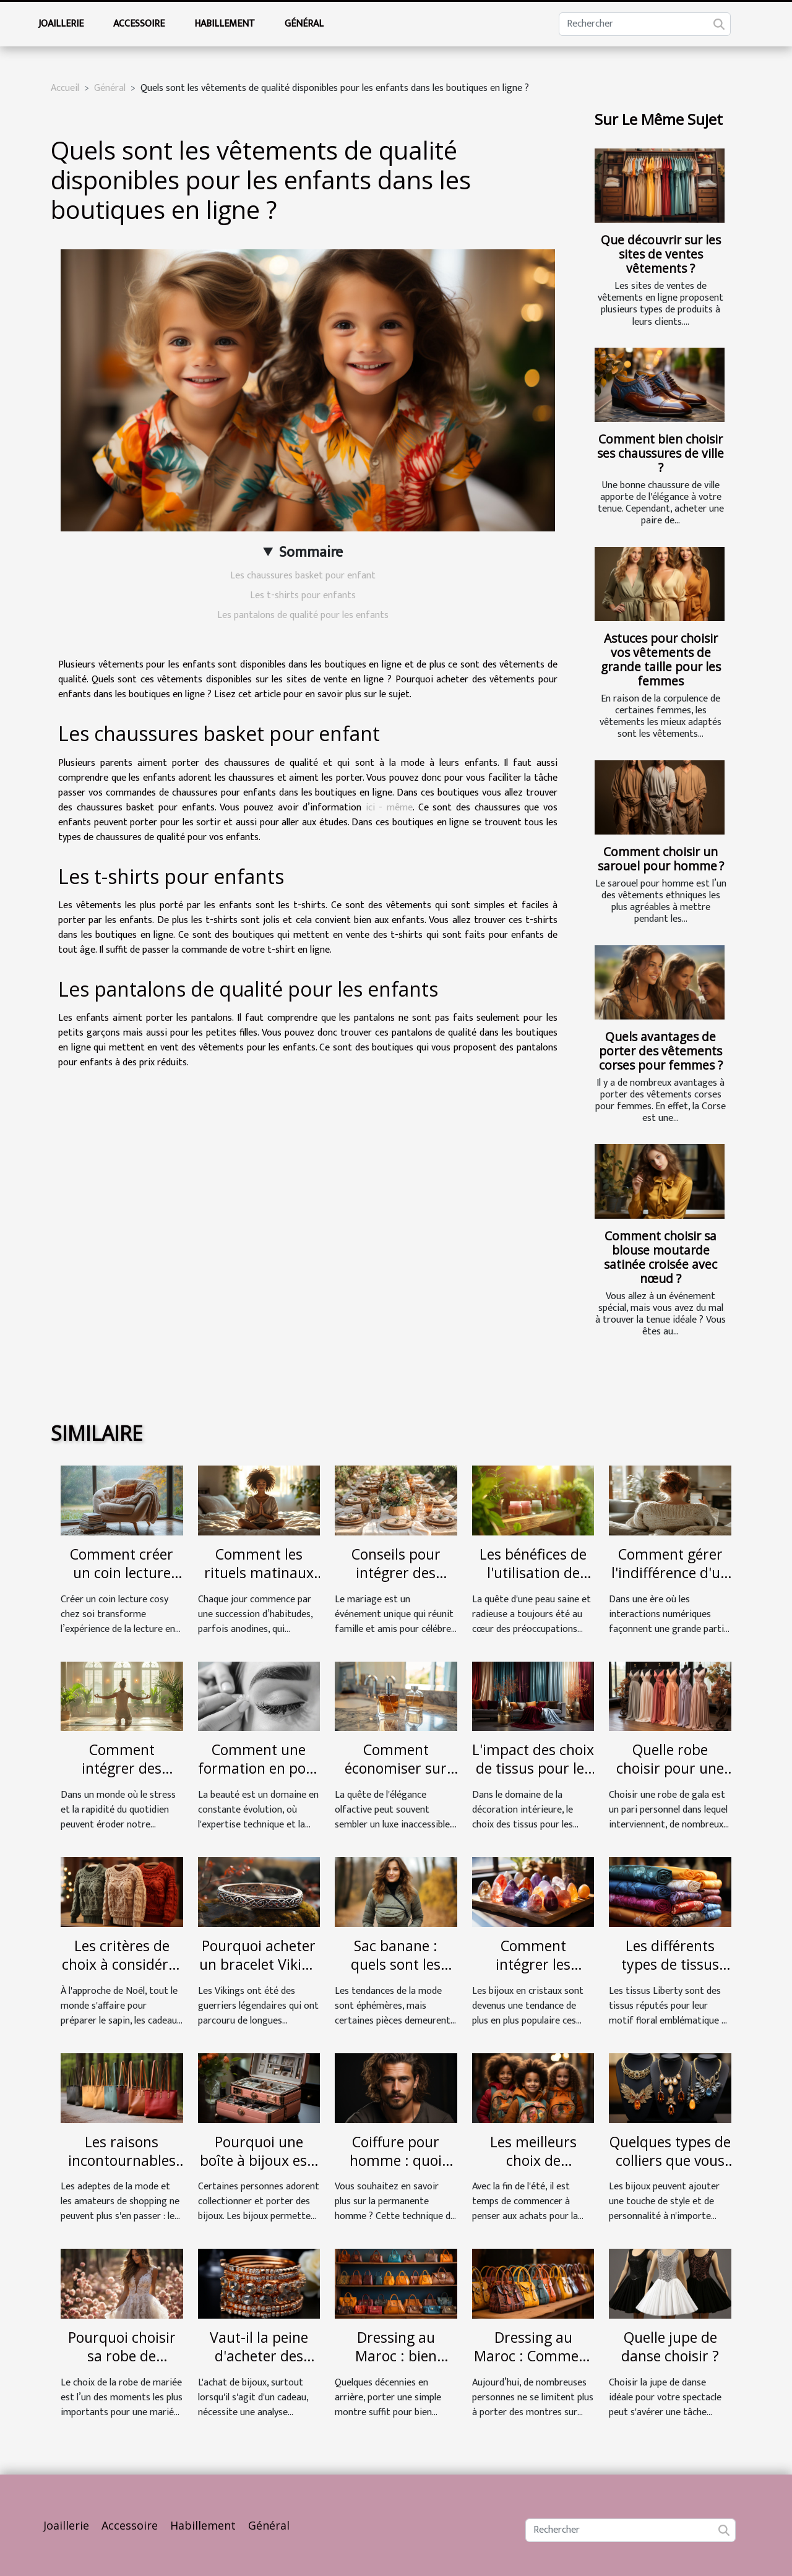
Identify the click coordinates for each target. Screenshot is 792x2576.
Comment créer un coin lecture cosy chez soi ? (121, 1572)
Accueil (65, 88)
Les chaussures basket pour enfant (303, 575)
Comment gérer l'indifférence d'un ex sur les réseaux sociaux (670, 1582)
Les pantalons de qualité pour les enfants (303, 615)
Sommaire (311, 552)
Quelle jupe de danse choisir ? (670, 2346)
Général (304, 23)
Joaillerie (61, 23)
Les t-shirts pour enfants (303, 595)
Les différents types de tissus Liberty (670, 1964)
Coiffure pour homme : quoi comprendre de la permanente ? (395, 2169)
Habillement (224, 23)
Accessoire (139, 23)
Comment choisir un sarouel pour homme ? (661, 858)
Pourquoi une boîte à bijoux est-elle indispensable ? (258, 2169)
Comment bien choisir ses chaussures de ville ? (660, 453)
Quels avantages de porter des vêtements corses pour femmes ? (661, 1050)
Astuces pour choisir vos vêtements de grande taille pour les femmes (661, 659)
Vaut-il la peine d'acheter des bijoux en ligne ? (259, 2355)
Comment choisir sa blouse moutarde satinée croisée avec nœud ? (660, 1257)
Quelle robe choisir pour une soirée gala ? (670, 1768)
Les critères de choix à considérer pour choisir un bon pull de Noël (122, 1973)
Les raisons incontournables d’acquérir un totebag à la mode (122, 2169)
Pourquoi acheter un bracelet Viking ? (258, 1964)
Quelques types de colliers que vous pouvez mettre (670, 2160)
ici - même (389, 807)
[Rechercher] (645, 24)
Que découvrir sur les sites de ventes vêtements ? (661, 254)
